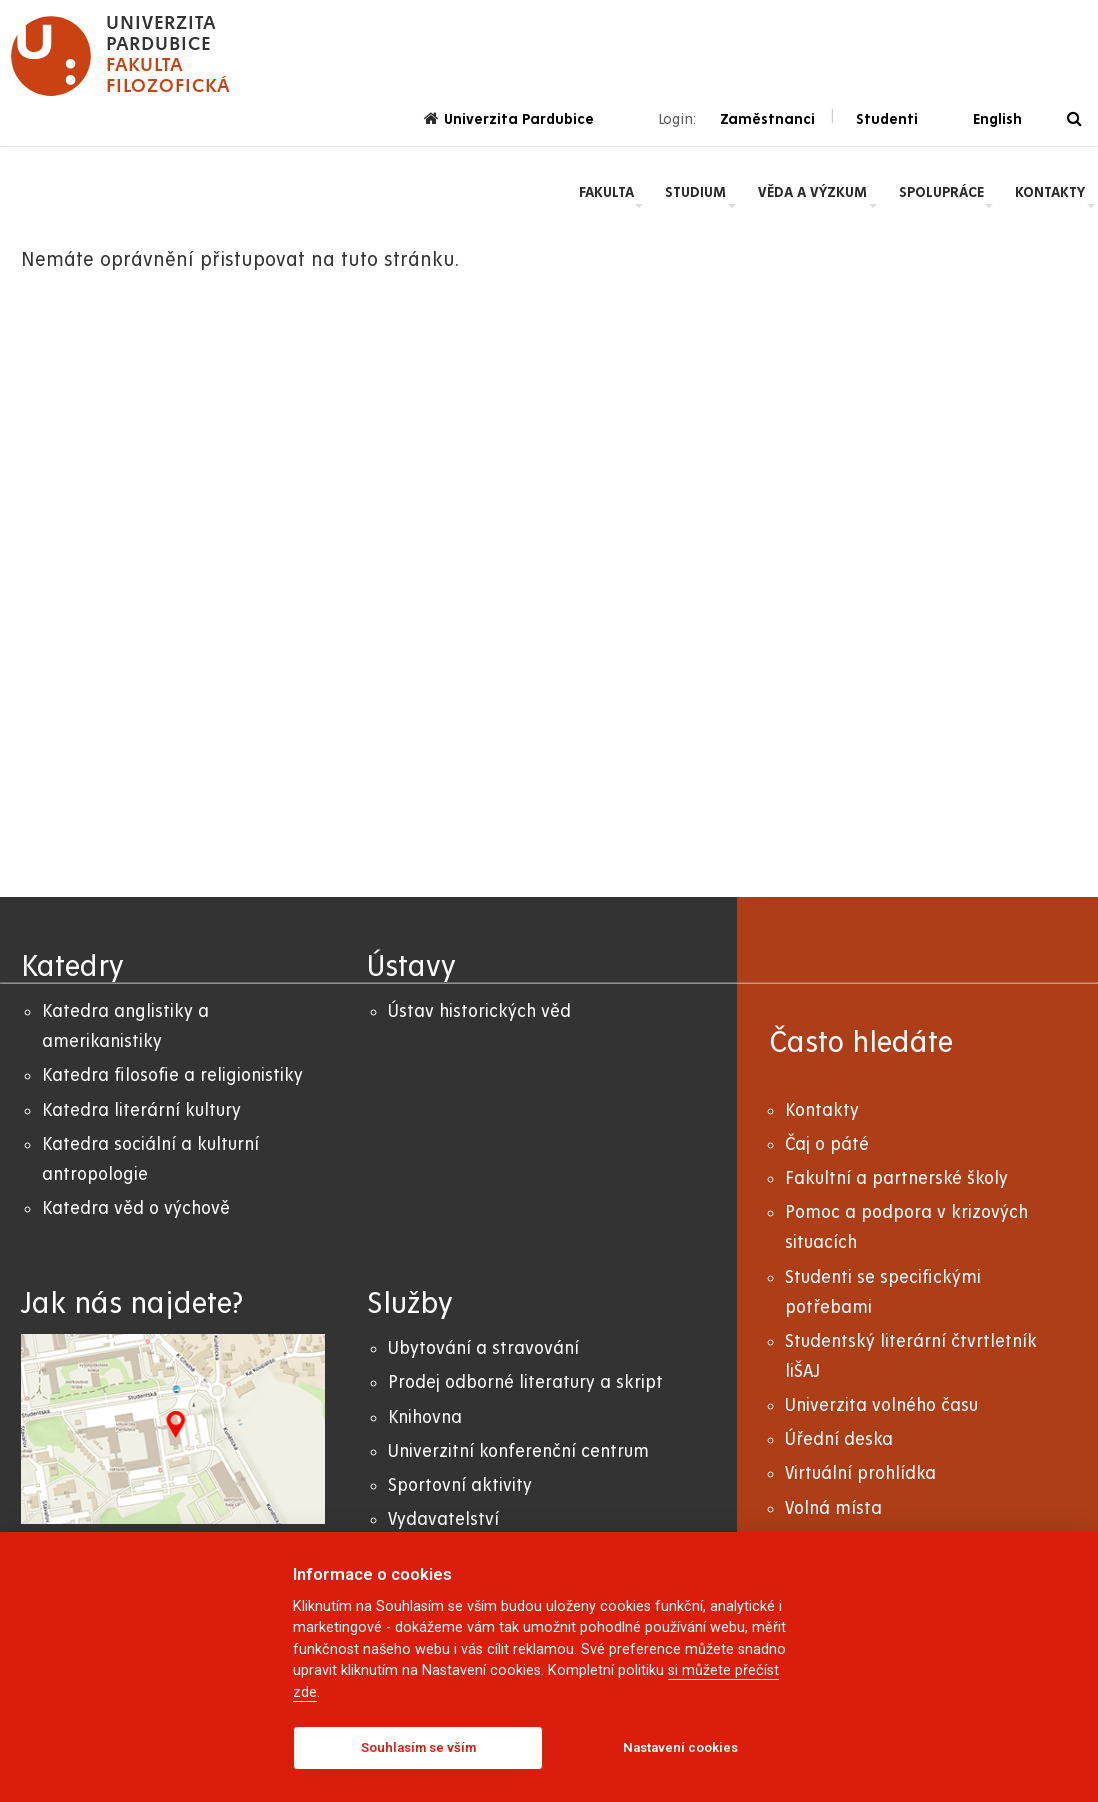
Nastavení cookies (680, 1747)
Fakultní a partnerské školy (896, 1178)
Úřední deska (839, 1439)
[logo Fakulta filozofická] (121, 56)
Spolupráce (941, 192)
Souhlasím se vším (418, 1747)
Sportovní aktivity (460, 1485)
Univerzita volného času (881, 1405)
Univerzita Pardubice (509, 118)
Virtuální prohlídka (860, 1473)
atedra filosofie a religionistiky (177, 1075)
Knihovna (425, 1417)
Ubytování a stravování (483, 1348)
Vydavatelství (443, 1519)
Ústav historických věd (479, 1011)
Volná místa (833, 1508)
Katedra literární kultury (141, 1110)
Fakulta (606, 192)
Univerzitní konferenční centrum (518, 1451)
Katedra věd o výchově (136, 1208)
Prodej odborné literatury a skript (525, 1382)
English (997, 119)
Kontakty (1050, 192)
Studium (695, 192)
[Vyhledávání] (1074, 119)
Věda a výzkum (812, 192)
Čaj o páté (827, 1144)
